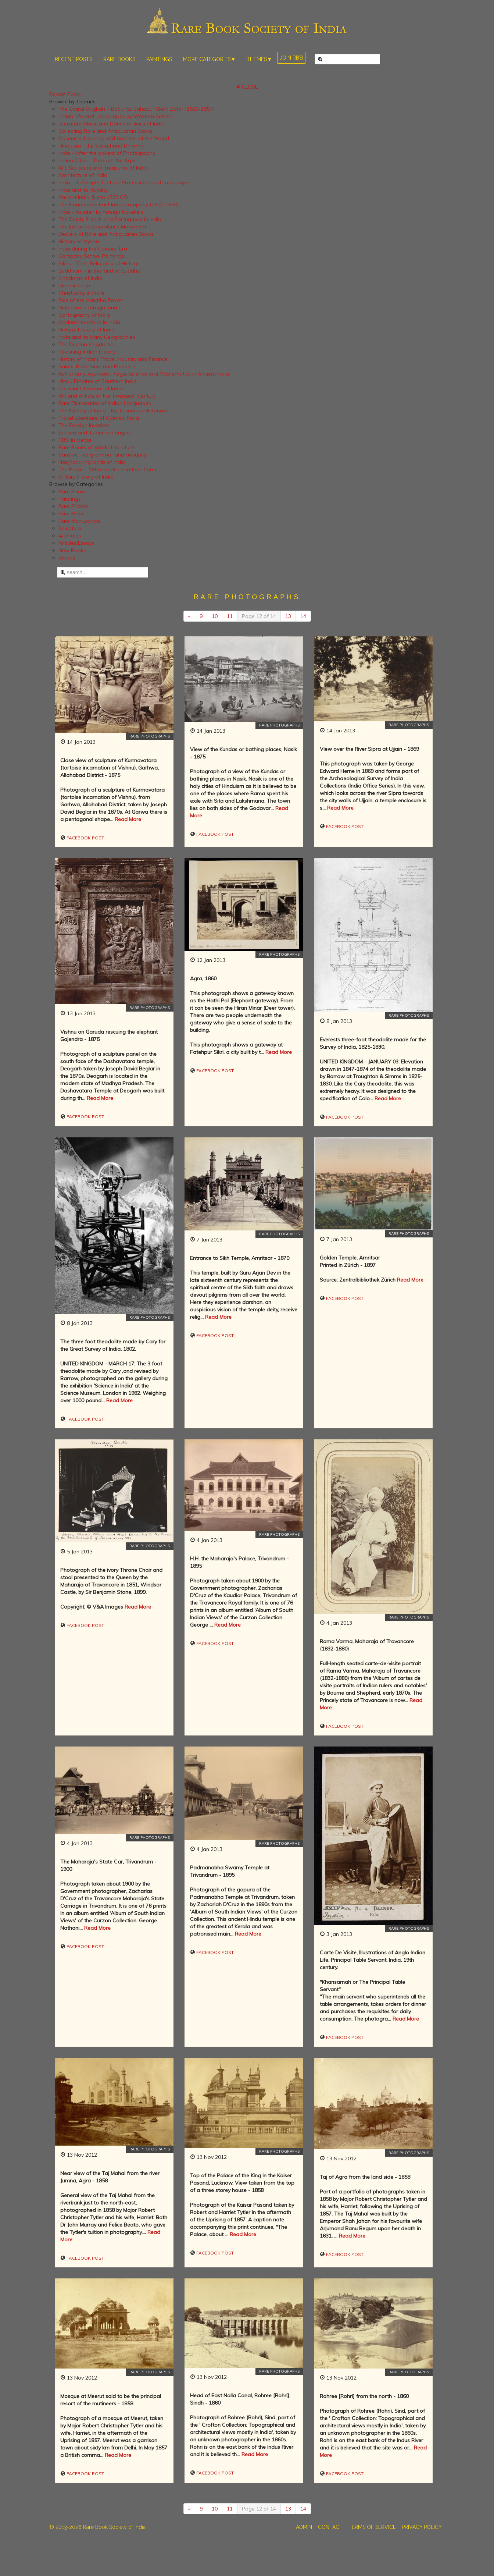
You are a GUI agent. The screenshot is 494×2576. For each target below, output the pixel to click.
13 (288, 616)
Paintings (69, 498)
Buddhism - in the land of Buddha (99, 270)
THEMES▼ (259, 59)
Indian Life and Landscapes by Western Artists (114, 116)
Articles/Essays (76, 543)
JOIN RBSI (291, 58)
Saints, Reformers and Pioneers (96, 366)
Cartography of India (84, 315)
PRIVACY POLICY (422, 2527)
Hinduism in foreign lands (89, 307)
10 (215, 616)
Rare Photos (73, 506)
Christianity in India (81, 292)
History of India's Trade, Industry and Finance (113, 359)
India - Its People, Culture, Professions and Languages (124, 182)
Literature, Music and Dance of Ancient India (111, 123)
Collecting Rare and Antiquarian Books (105, 131)
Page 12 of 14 (259, 616)
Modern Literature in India (89, 322)
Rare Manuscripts (79, 521)
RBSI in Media (74, 440)
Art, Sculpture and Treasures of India (103, 167)
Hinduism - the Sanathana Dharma (101, 145)
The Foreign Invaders (84, 425)
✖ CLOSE (247, 87)
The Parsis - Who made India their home (108, 469)
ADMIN (304, 2527)
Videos (66, 557)
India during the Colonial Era (92, 248)
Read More (128, 819)
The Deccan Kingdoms (85, 344)
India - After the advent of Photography (106, 153)
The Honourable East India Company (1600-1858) (118, 204)
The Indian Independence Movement (102, 226)
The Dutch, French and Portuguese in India (109, 219)
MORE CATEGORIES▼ (209, 59)
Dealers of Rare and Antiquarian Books (106, 234)
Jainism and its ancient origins (94, 432)
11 (230, 616)
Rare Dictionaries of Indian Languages (104, 403)
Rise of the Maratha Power (91, 300)
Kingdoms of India (80, 278)
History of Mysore (79, 241)
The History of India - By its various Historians (113, 410)
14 (303, 616)
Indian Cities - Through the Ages (97, 160)
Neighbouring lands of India (91, 462)
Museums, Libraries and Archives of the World (113, 138)
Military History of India (86, 476)
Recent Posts (65, 94)
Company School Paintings (91, 256)
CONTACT (330, 2527)
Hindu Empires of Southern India (97, 381)
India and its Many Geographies (96, 337)
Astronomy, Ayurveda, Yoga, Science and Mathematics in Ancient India (143, 373)
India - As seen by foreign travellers (101, 212)
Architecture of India (82, 175)
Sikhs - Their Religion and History (98, 263)
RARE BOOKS (119, 59)
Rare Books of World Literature (96, 447)
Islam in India (74, 285)
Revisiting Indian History (87, 351)
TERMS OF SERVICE (372, 2527)
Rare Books (72, 491)
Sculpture (69, 528)
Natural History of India (86, 329)
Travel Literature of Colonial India (98, 418)
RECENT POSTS (73, 59)
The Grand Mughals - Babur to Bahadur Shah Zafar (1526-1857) (136, 109)
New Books (72, 550)
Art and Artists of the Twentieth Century (107, 395)
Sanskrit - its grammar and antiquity (102, 454)
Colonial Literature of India (90, 388)
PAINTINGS (159, 59)
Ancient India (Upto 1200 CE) (93, 197)
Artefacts (69, 535)
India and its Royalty (83, 189)
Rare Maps (71, 513)
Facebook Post (84, 838)
